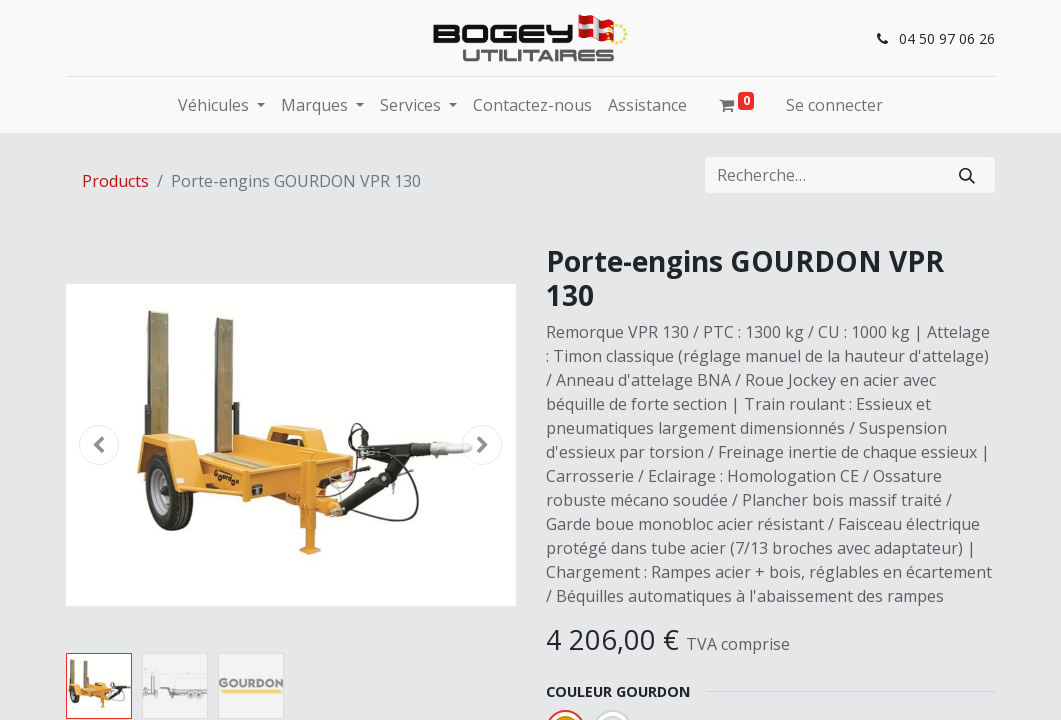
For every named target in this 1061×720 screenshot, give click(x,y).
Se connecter (834, 105)
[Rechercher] (967, 175)
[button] (100, 445)
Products (115, 181)
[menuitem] (532, 105)
